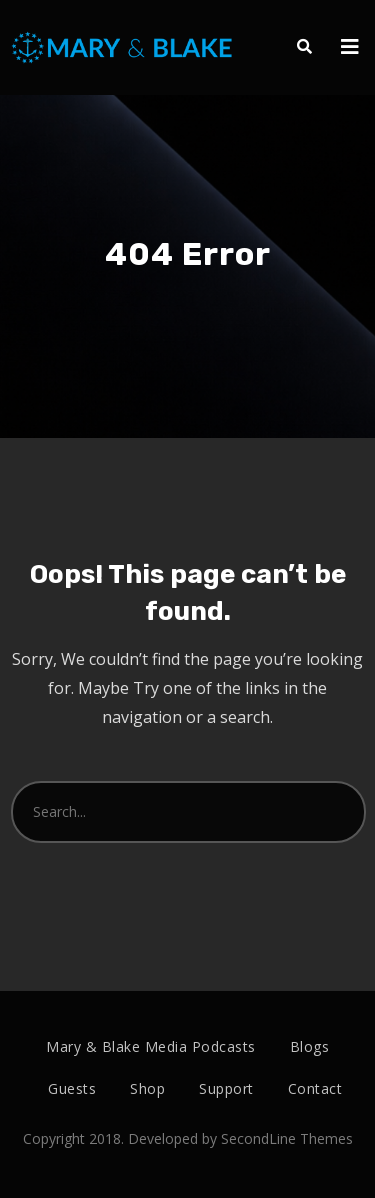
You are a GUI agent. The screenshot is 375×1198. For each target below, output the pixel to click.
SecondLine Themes (287, 1138)
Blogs (310, 1046)
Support (226, 1088)
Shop (147, 1088)
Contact (315, 1088)
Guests (72, 1088)
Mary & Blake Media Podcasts (151, 1046)
